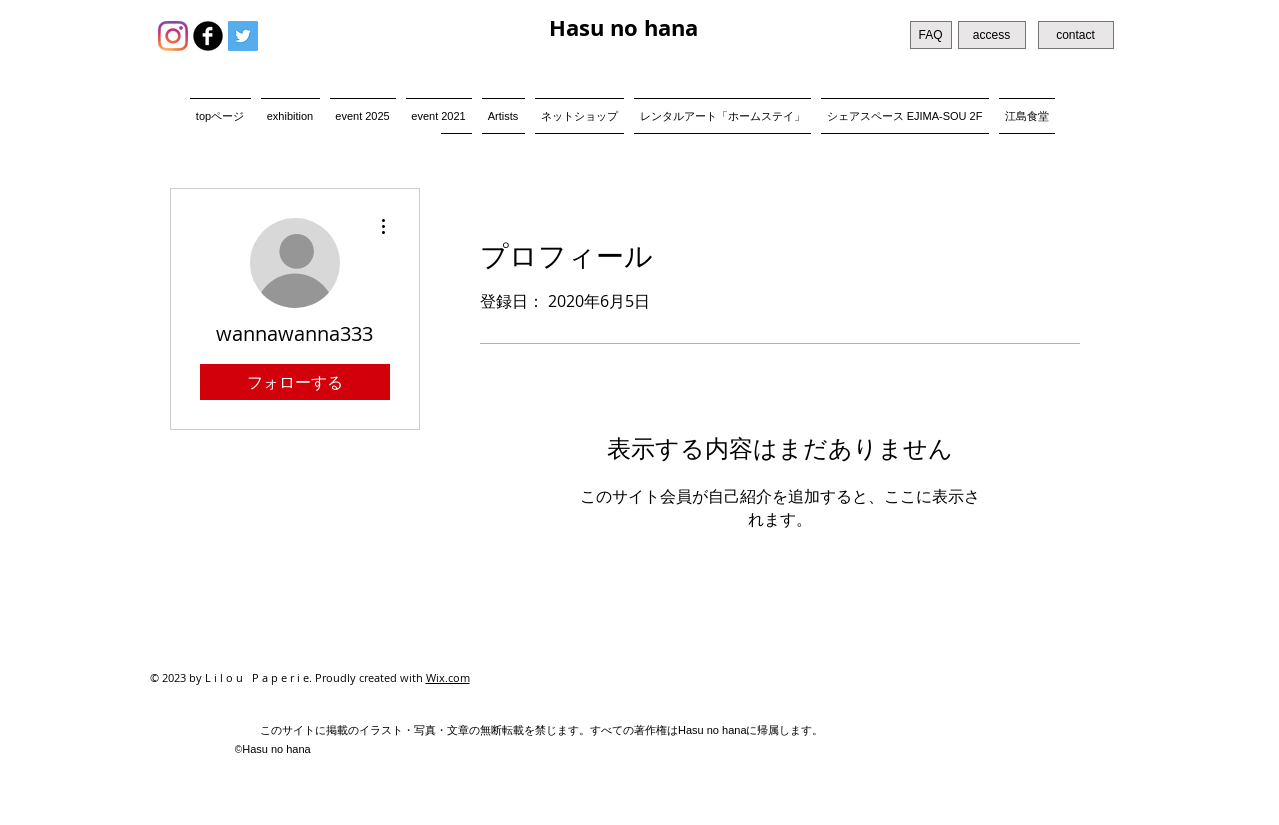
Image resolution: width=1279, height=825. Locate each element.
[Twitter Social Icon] (243, 36)
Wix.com (448, 677)
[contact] (1076, 35)
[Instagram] (173, 36)
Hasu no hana (623, 27)
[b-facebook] (208, 36)
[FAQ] (931, 35)
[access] (992, 35)
